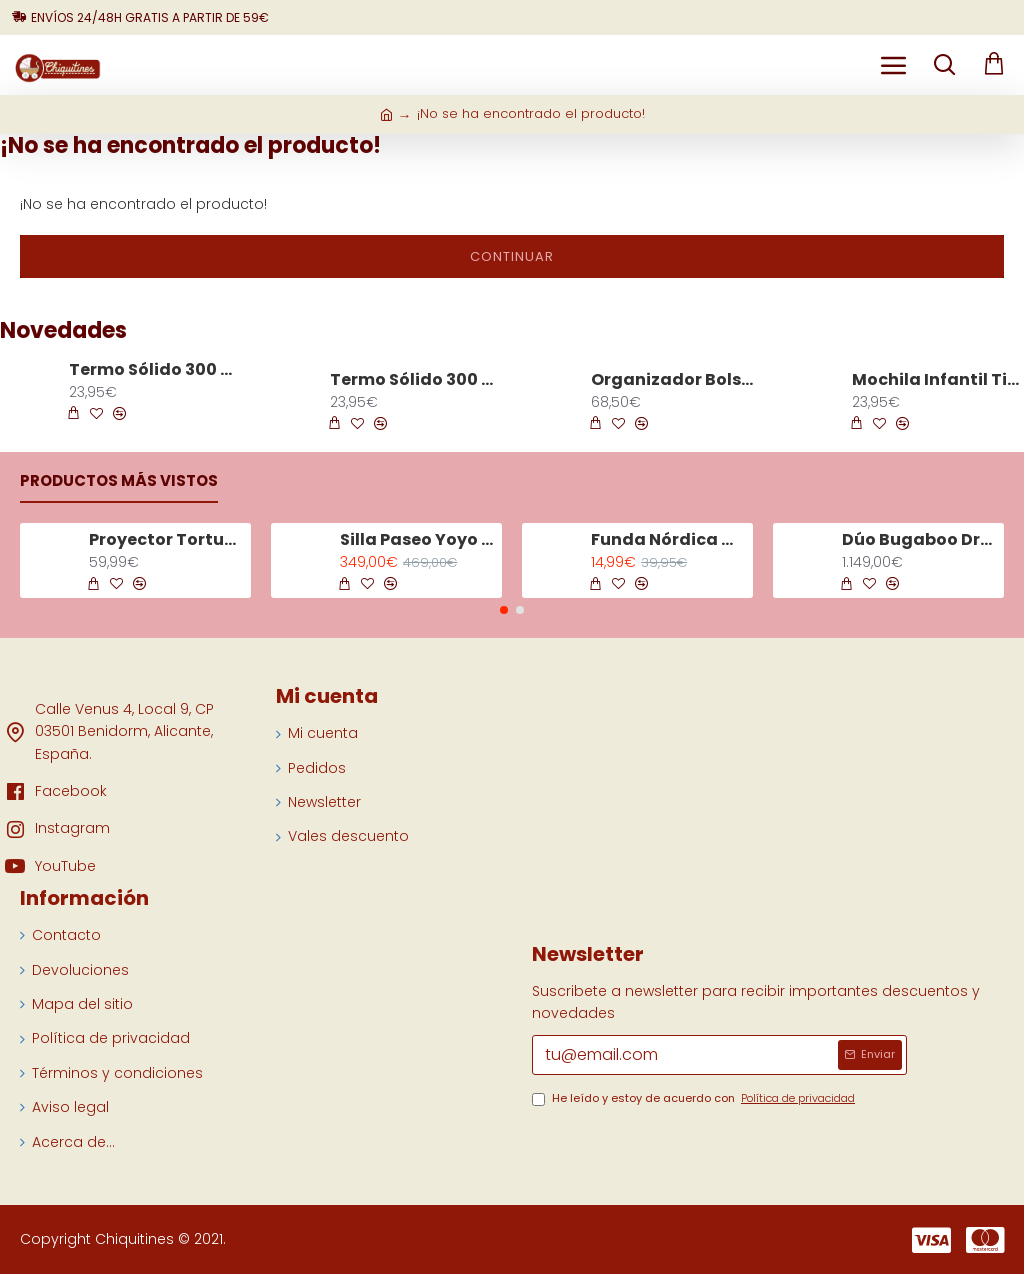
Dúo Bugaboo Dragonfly (919, 540)
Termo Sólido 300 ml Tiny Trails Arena (415, 380)
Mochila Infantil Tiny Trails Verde (937, 380)
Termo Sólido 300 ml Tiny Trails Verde (154, 370)
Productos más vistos (119, 481)
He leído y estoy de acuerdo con (695, 1099)
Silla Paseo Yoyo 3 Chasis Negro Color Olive (417, 540)
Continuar (512, 256)
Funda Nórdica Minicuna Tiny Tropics (668, 540)
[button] (504, 610)
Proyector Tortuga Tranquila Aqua (166, 540)
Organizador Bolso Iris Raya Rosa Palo (676, 380)
